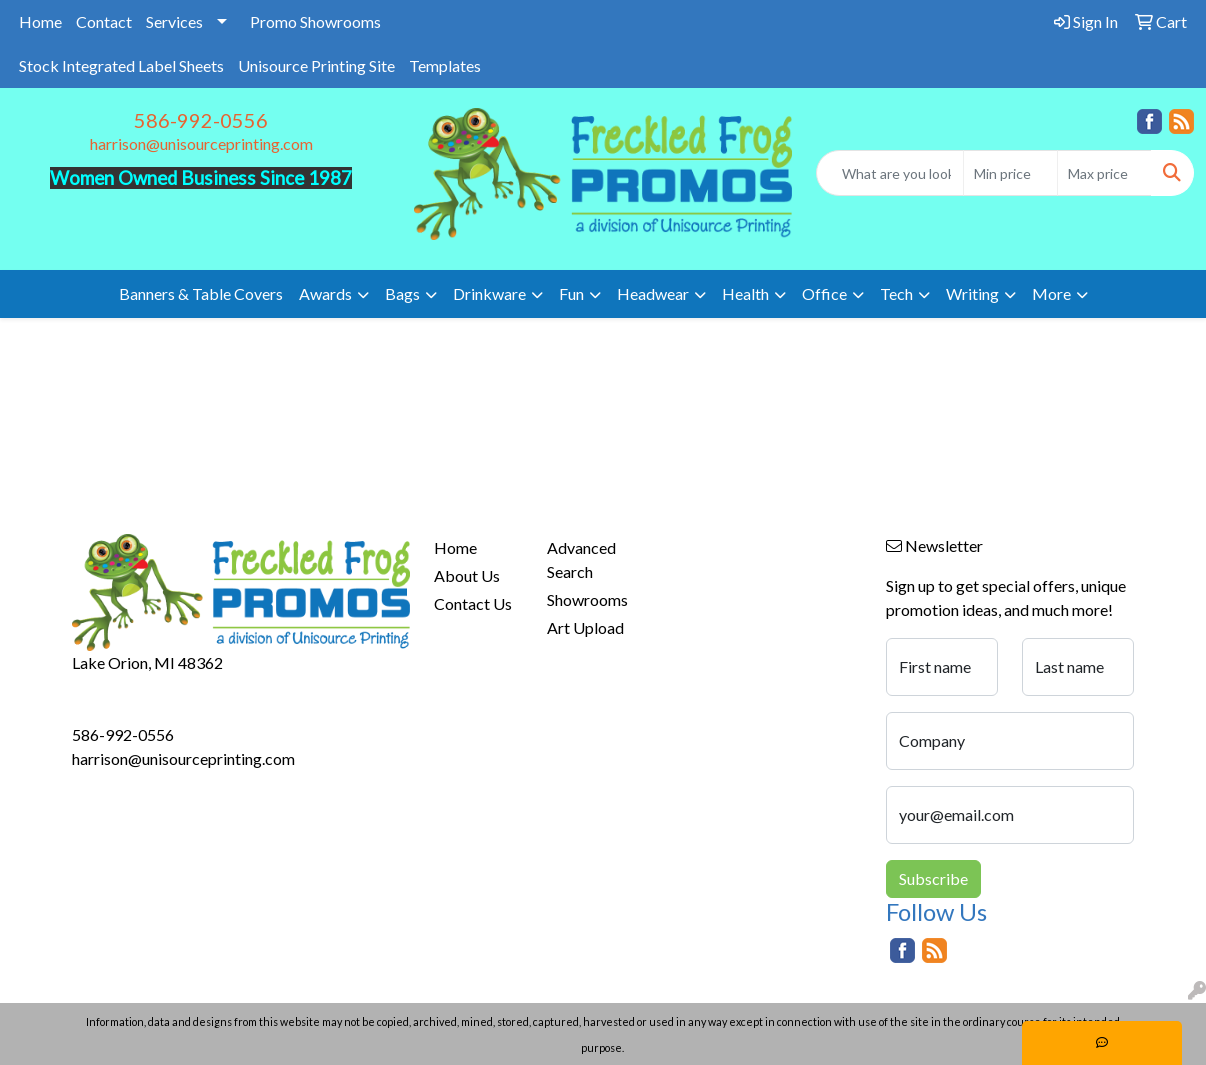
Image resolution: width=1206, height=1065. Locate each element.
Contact (104, 21)
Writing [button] (972, 293)
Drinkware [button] (489, 293)
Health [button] (745, 293)
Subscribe (933, 878)
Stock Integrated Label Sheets (121, 65)
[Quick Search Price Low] (1010, 173)
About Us (467, 575)
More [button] (1051, 293)
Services (174, 21)
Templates (445, 65)
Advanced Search (581, 559)
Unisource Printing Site (316, 65)
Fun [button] (571, 293)
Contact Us (473, 603)
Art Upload (585, 627)
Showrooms (587, 599)
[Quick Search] (890, 173)
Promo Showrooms (315, 21)
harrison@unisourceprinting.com (201, 143)
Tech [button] (896, 293)
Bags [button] (402, 293)
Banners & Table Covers (201, 293)
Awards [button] (325, 293)
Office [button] (824, 293)
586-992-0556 (201, 120)
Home (40, 21)
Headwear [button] (653, 293)
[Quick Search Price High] (1104, 173)
